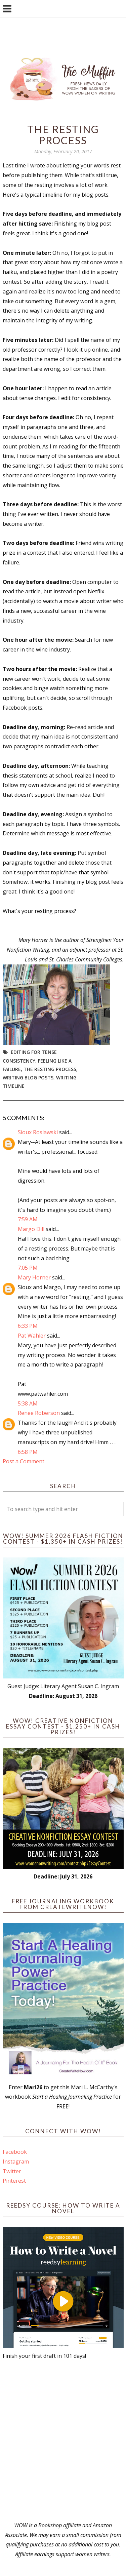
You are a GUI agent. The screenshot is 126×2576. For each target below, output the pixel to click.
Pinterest (14, 2180)
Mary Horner (34, 1277)
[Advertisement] (63, 2441)
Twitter (12, 2171)
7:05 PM (28, 1267)
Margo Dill (31, 1229)
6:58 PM (28, 1452)
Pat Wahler (32, 1335)
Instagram (16, 2161)
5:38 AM (28, 1403)
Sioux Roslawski (38, 1132)
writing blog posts (28, 1077)
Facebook (15, 2151)
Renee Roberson (39, 1413)
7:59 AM (28, 1219)
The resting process (50, 1069)
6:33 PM (28, 1326)
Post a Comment (23, 1461)
